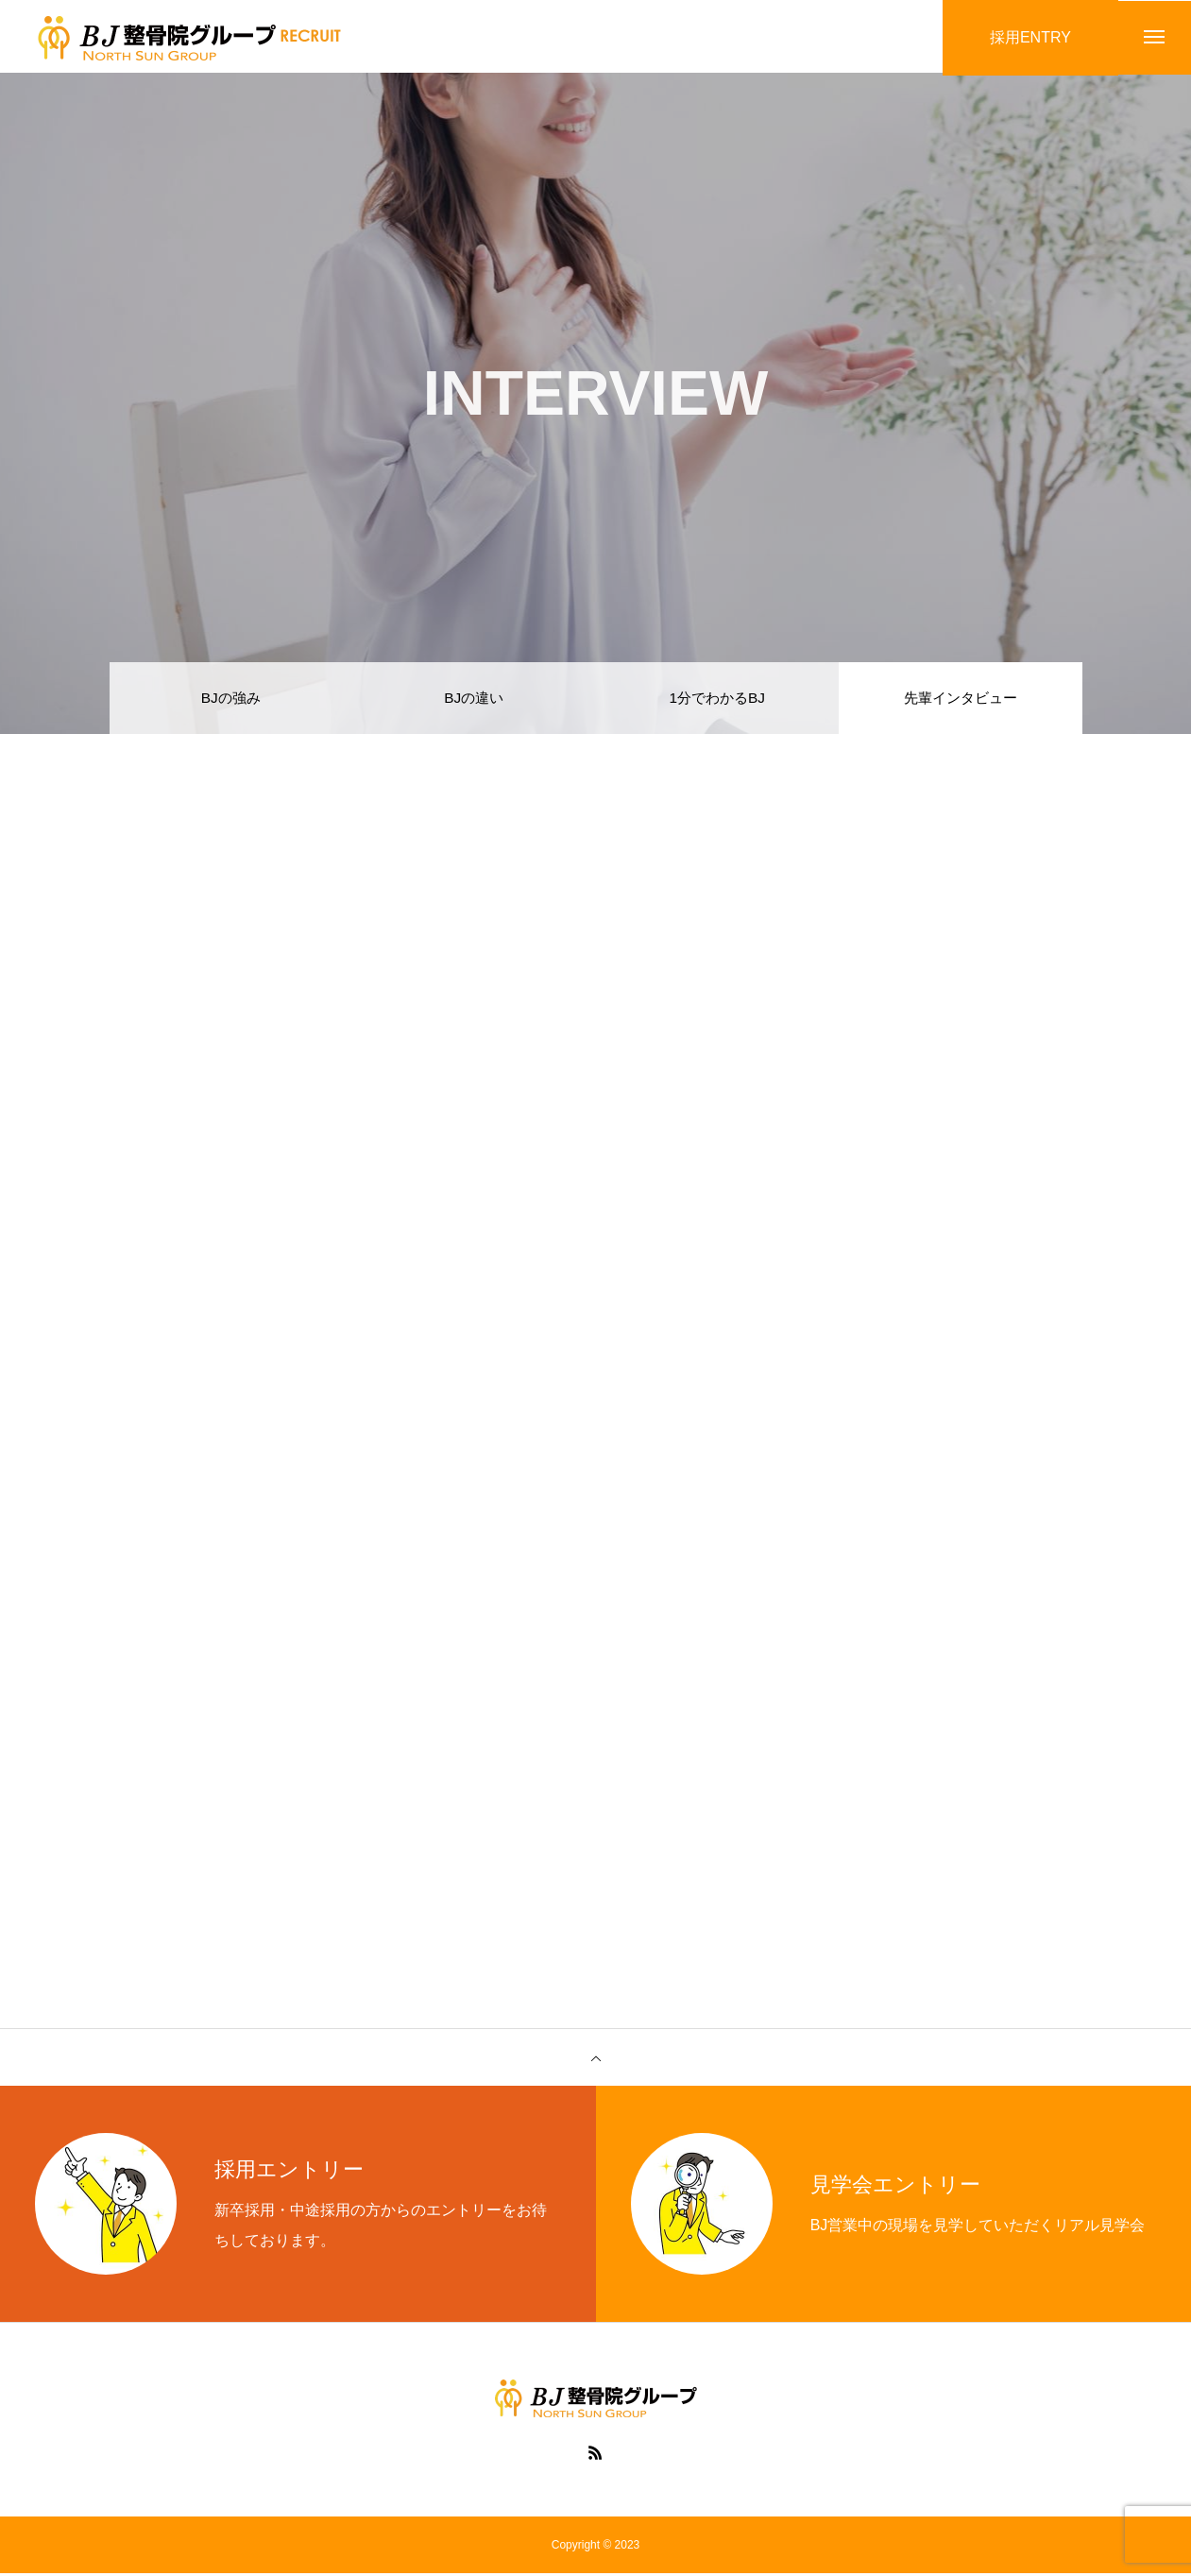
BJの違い (473, 699)
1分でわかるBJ (717, 699)
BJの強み (231, 699)
